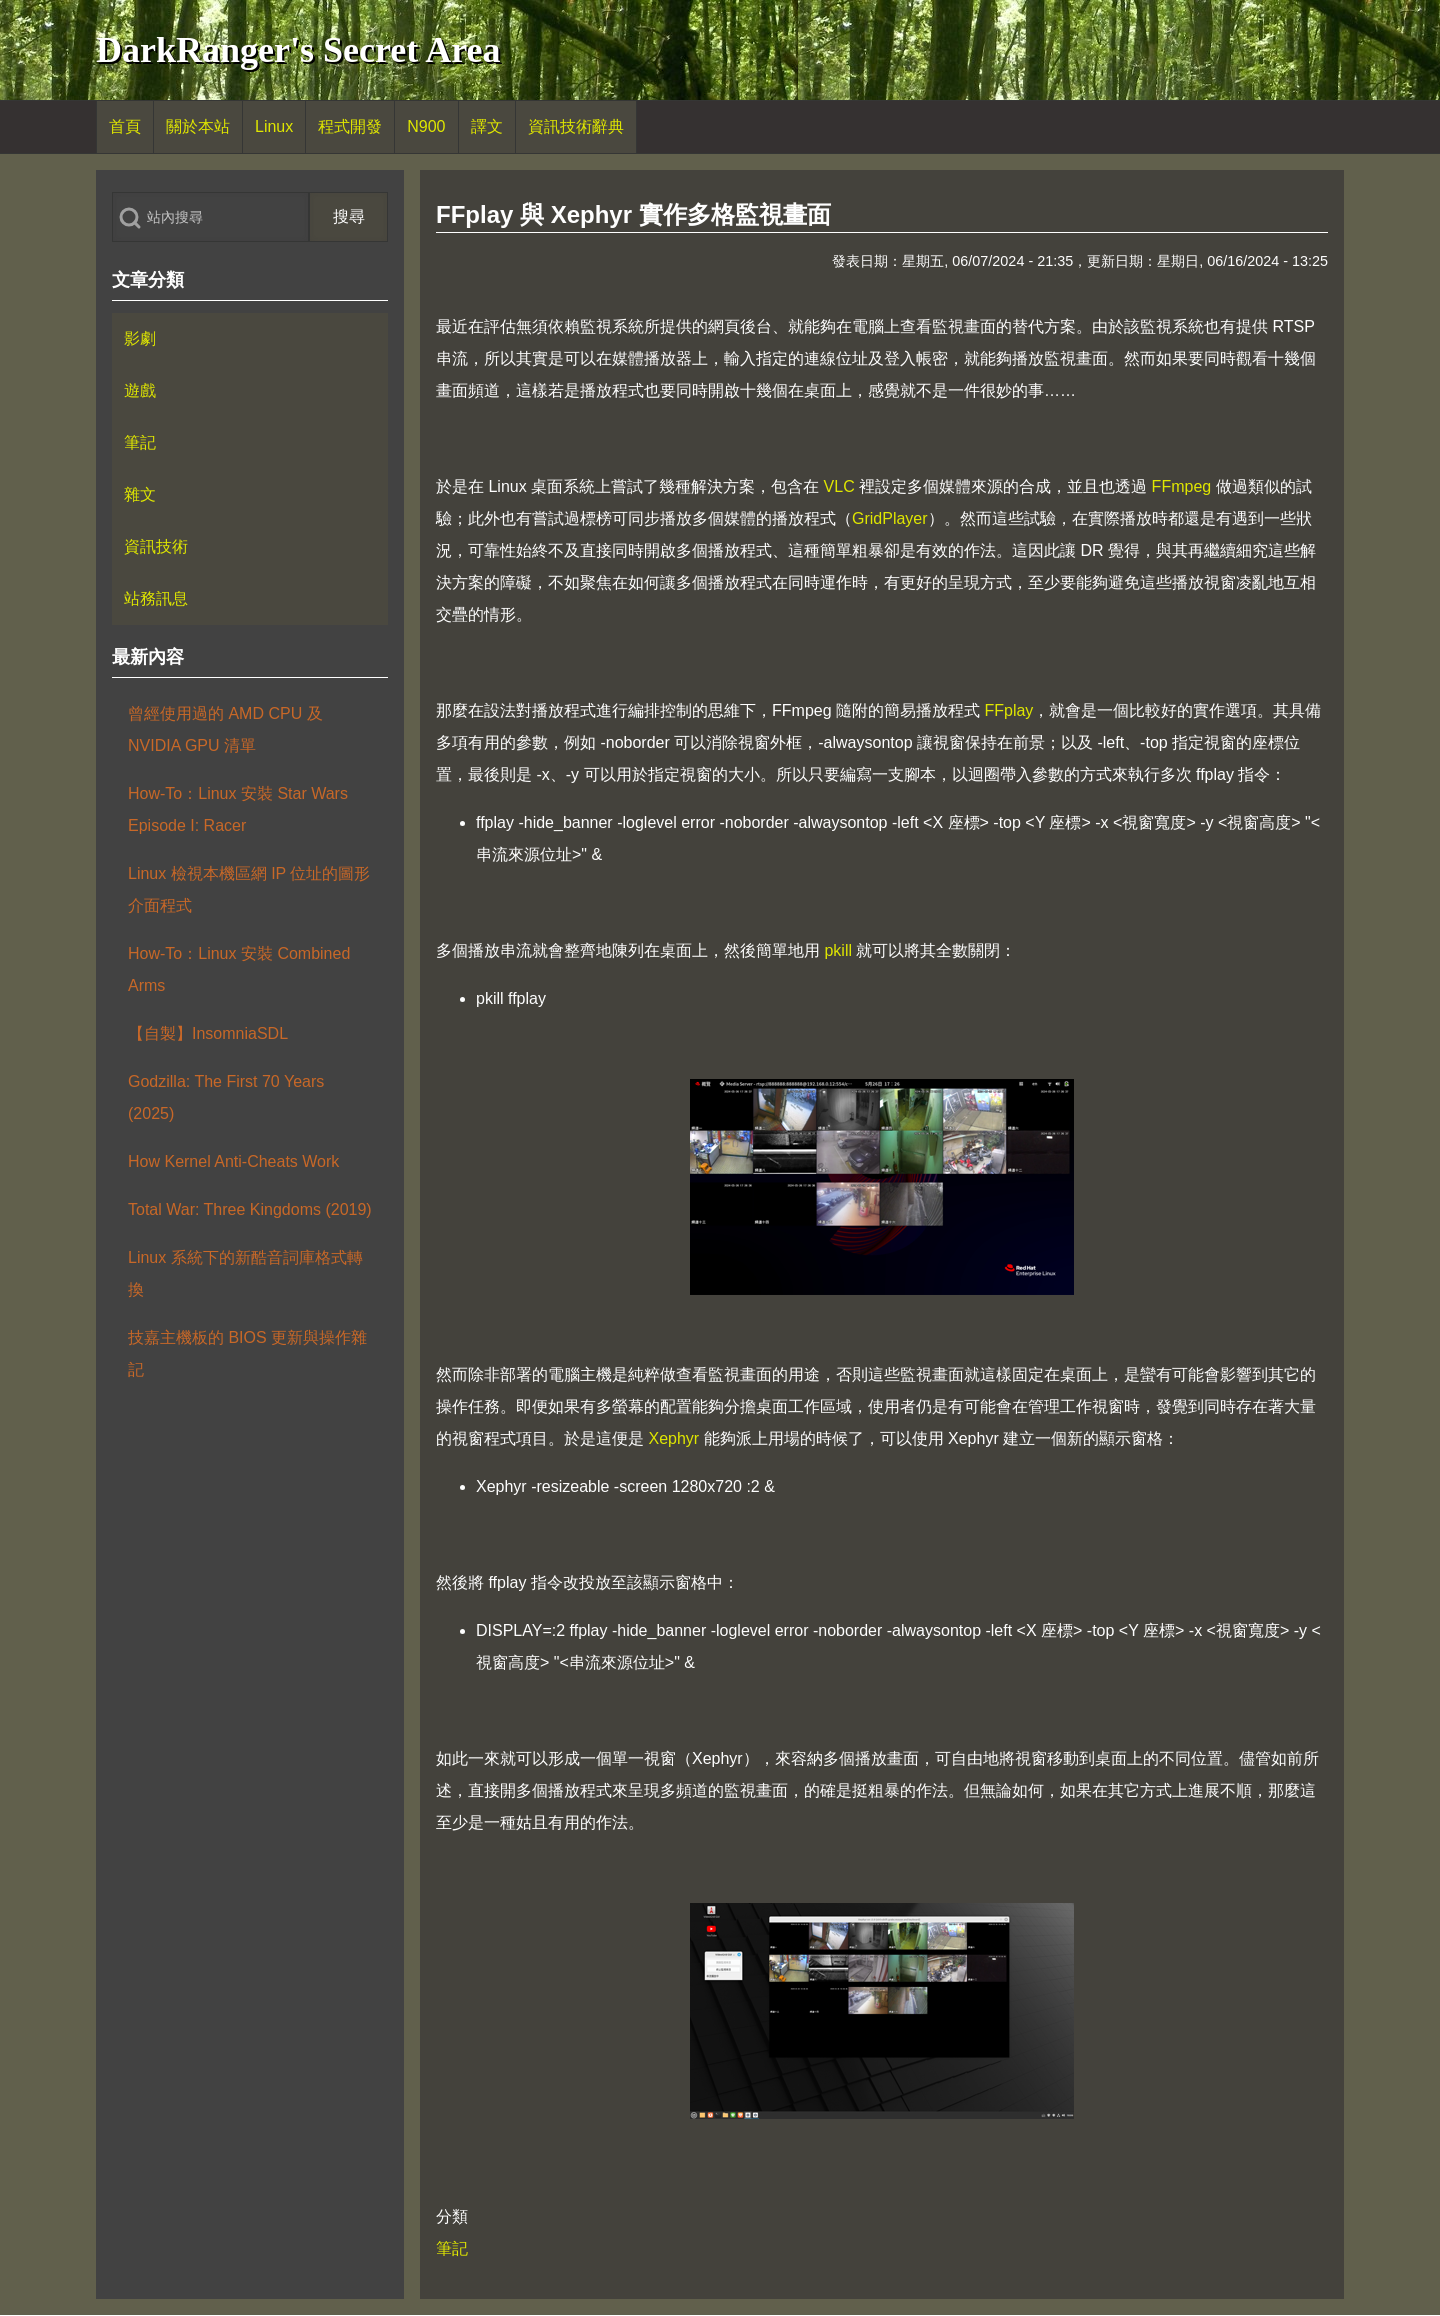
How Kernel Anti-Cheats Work (233, 1161)
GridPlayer (890, 518)
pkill (838, 950)
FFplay (1008, 710)
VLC (839, 486)
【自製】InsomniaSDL (208, 1033)
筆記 (452, 2248)
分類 (452, 2216)
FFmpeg (1182, 486)
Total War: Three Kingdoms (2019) (250, 1209)
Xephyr (673, 1438)
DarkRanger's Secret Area (298, 50)
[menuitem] (125, 127)
